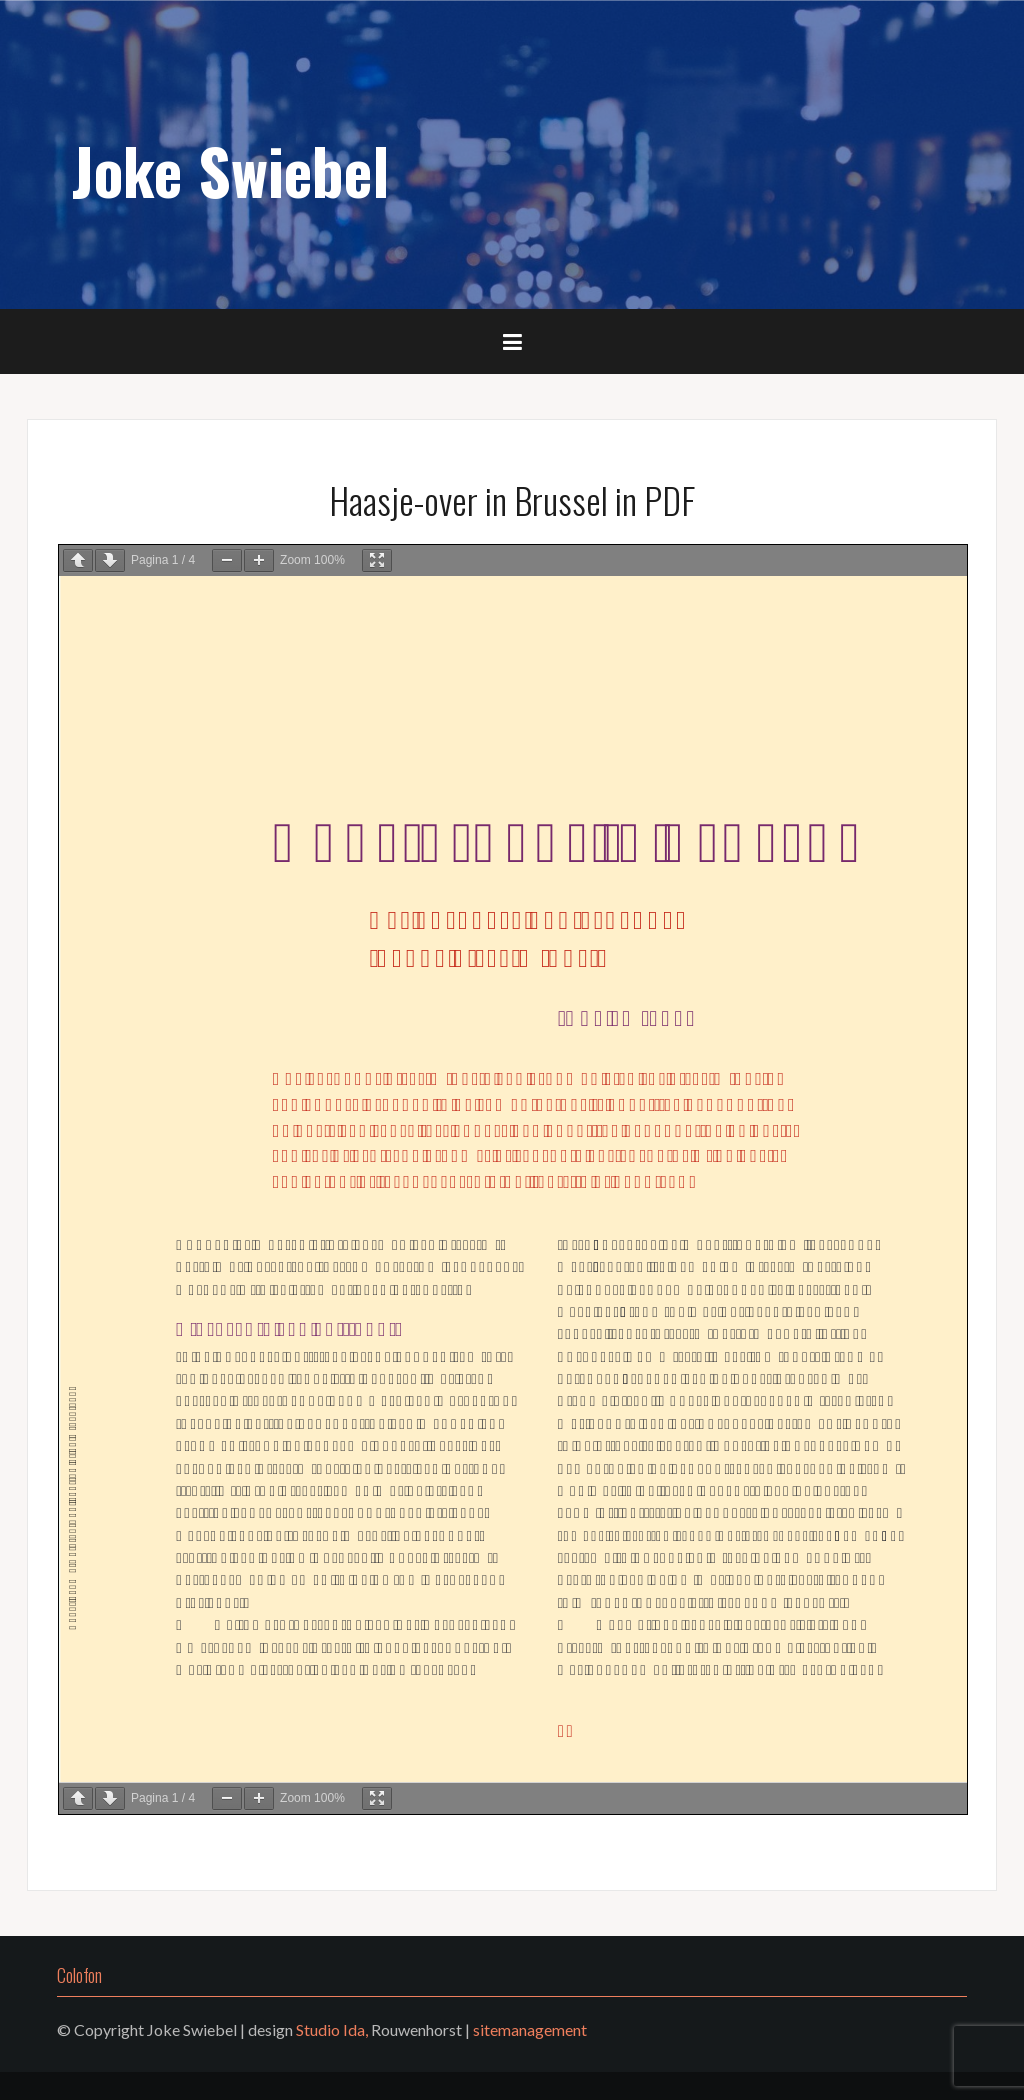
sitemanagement (530, 2029)
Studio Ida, (332, 2029)
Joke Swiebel (230, 170)
